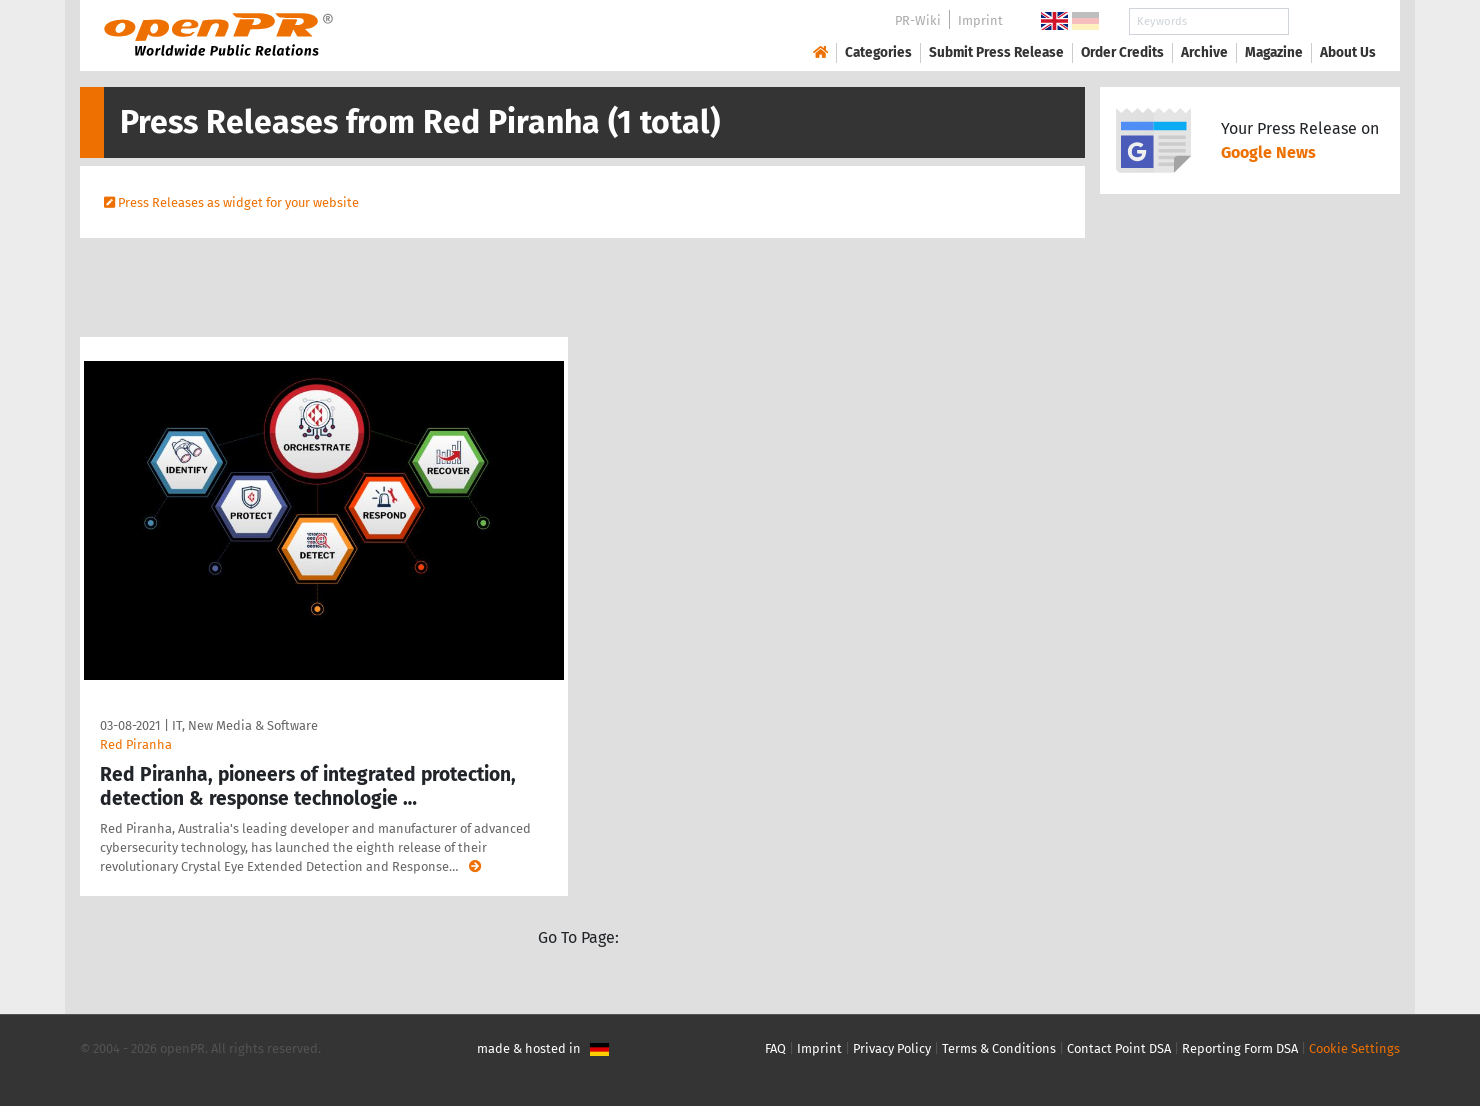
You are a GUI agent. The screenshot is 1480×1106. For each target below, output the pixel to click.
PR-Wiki (918, 20)
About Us (1348, 52)
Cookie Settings (1354, 1048)
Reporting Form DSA (1240, 1048)
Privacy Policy (892, 1048)
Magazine (1274, 52)
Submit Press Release (996, 52)
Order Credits (1122, 52)
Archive (1204, 52)
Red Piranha (136, 744)
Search (1332, 21)
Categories (878, 52)
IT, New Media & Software (245, 725)
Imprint (980, 20)
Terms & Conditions (999, 1048)
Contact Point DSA (1119, 1048)
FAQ (775, 1048)
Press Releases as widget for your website (238, 202)
